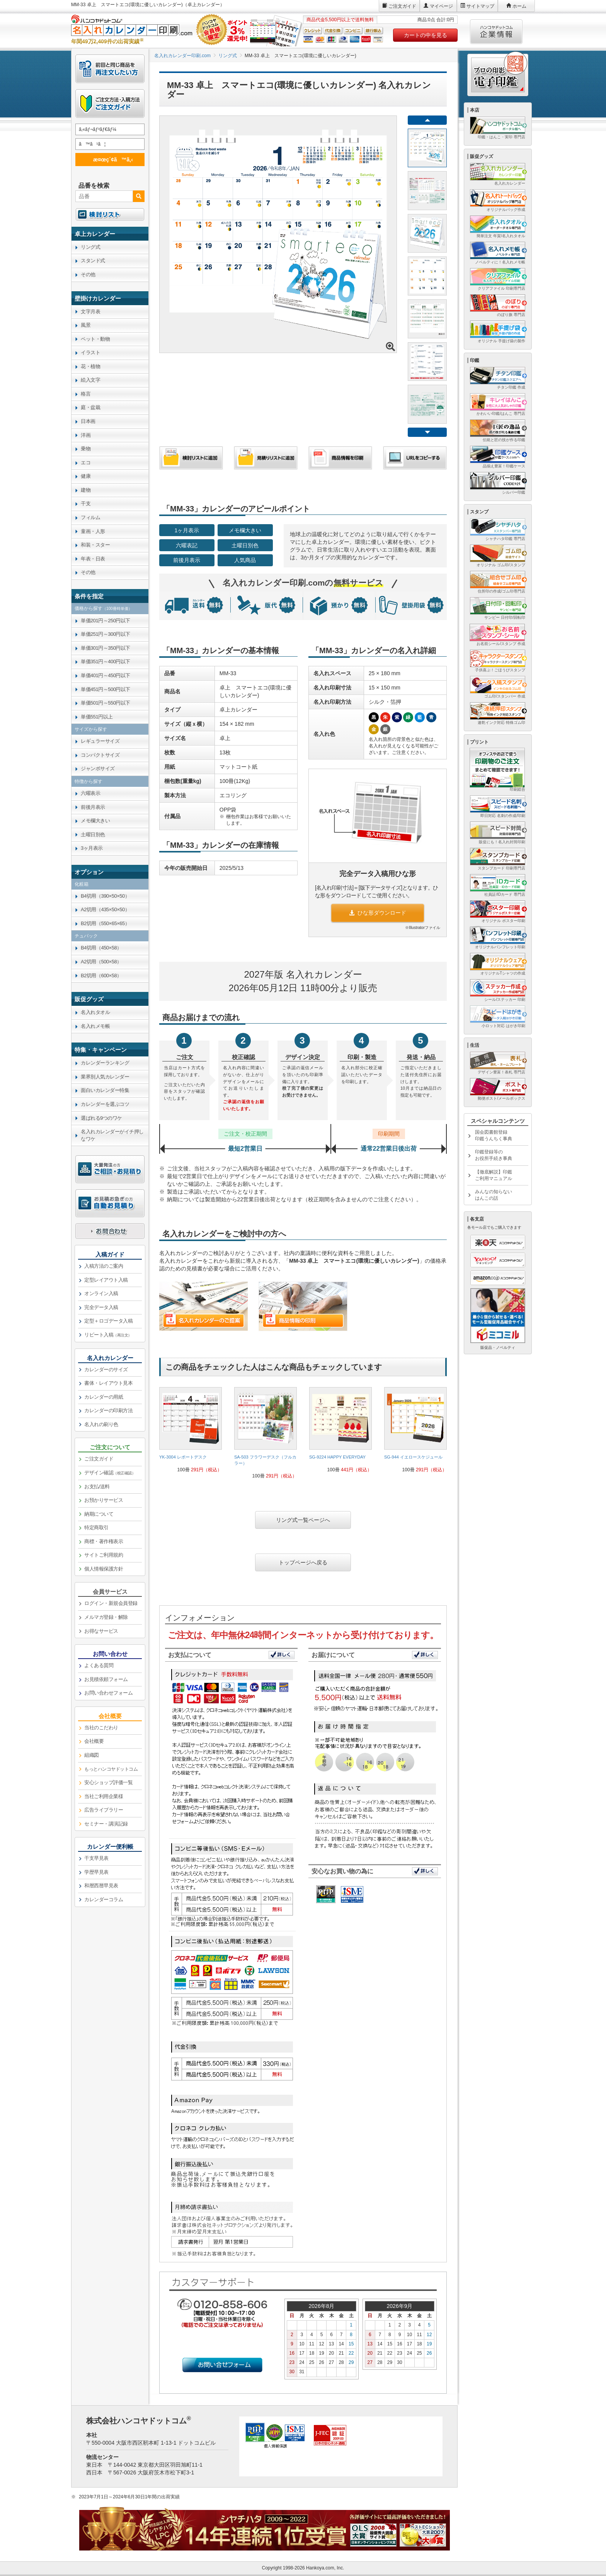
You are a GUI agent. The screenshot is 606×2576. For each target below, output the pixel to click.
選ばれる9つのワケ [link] (101, 1118)
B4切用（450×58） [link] (101, 948)
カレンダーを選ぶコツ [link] (105, 1104)
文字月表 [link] (90, 311)
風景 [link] (85, 325)
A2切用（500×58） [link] (101, 962)
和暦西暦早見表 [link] (101, 1885)
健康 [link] (85, 476)
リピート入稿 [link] (108, 1335)
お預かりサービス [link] (103, 1500)
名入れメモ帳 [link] (95, 1026)
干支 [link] (85, 503)
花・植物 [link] (90, 366)
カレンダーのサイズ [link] (106, 1369)
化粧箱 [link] (82, 884)
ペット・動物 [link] (95, 339)
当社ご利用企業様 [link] (103, 1796)
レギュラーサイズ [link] (100, 741)
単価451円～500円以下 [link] (105, 689)
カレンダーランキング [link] (105, 1063)
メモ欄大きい (245, 530)
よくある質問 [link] (98, 1665)
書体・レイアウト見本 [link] (108, 1383)
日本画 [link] (88, 421)
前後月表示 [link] (93, 807)
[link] (190, 1433)
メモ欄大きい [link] (95, 821)
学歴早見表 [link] (96, 1872)
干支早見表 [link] (96, 1858)
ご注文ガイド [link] (98, 1459)
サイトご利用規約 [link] (103, 1555)
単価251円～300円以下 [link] (105, 634)
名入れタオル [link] (95, 1012)
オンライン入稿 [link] (101, 1293)
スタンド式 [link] (93, 260)
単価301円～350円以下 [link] (105, 648)
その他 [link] (88, 274)
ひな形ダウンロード (377, 913)
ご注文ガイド (402, 6)
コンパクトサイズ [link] (100, 755)
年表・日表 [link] (93, 559)
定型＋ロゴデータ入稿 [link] (108, 1321)
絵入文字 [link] (90, 380)
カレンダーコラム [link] (103, 1899)
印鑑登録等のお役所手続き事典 (493, 1155)
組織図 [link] (91, 1755)
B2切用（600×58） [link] (101, 975)
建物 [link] (85, 490)
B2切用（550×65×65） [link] (105, 923)
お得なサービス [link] (101, 1631)
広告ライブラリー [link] (103, 1810)
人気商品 (245, 560)
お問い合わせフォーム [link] (108, 1693)
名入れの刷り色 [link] (101, 1424)
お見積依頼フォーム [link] (106, 1679)
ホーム (519, 6)
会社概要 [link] (94, 1741)
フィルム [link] (90, 517)
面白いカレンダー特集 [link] (105, 1090)
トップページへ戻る (303, 1562)
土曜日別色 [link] (93, 834)
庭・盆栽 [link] (90, 407)
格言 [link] (85, 394)
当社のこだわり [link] (101, 1727)
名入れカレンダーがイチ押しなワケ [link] (112, 1135)
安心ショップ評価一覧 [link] (108, 1782)
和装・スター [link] (95, 545)
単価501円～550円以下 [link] (105, 703)
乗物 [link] (85, 449)
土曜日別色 (245, 545)
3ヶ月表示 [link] (92, 848)
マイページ (441, 6)
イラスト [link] (90, 352)
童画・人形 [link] (93, 531)
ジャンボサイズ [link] (98, 768)
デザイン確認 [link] (109, 1473)
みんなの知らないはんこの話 (493, 1195)
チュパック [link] (86, 936)
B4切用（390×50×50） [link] (105, 896)
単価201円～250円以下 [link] (105, 620)
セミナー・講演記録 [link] (106, 1824)
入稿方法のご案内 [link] (103, 1266)
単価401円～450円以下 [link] (105, 675)
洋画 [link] (85, 435)
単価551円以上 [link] (97, 717)
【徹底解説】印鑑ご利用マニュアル (493, 1175)
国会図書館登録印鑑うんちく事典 (493, 1135)
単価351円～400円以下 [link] (105, 661)
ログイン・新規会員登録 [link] (111, 1603)
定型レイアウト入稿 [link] (106, 1280)
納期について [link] (98, 1514)
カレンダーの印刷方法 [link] (108, 1410)
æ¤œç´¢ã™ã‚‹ (108, 159)
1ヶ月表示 (187, 530)
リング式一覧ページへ (303, 1520)
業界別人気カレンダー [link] (105, 1077)
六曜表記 (186, 545)
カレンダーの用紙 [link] (103, 1397)
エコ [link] (85, 462)
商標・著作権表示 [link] (103, 1541)
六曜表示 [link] (90, 793)
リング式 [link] (90, 247)
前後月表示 (186, 560)
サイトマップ (480, 6)
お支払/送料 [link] (97, 1486)
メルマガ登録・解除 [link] (106, 1617)
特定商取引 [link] (96, 1527)
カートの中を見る (425, 35)
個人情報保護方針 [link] (103, 1569)
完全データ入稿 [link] (101, 1307)
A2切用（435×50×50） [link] (105, 909)
